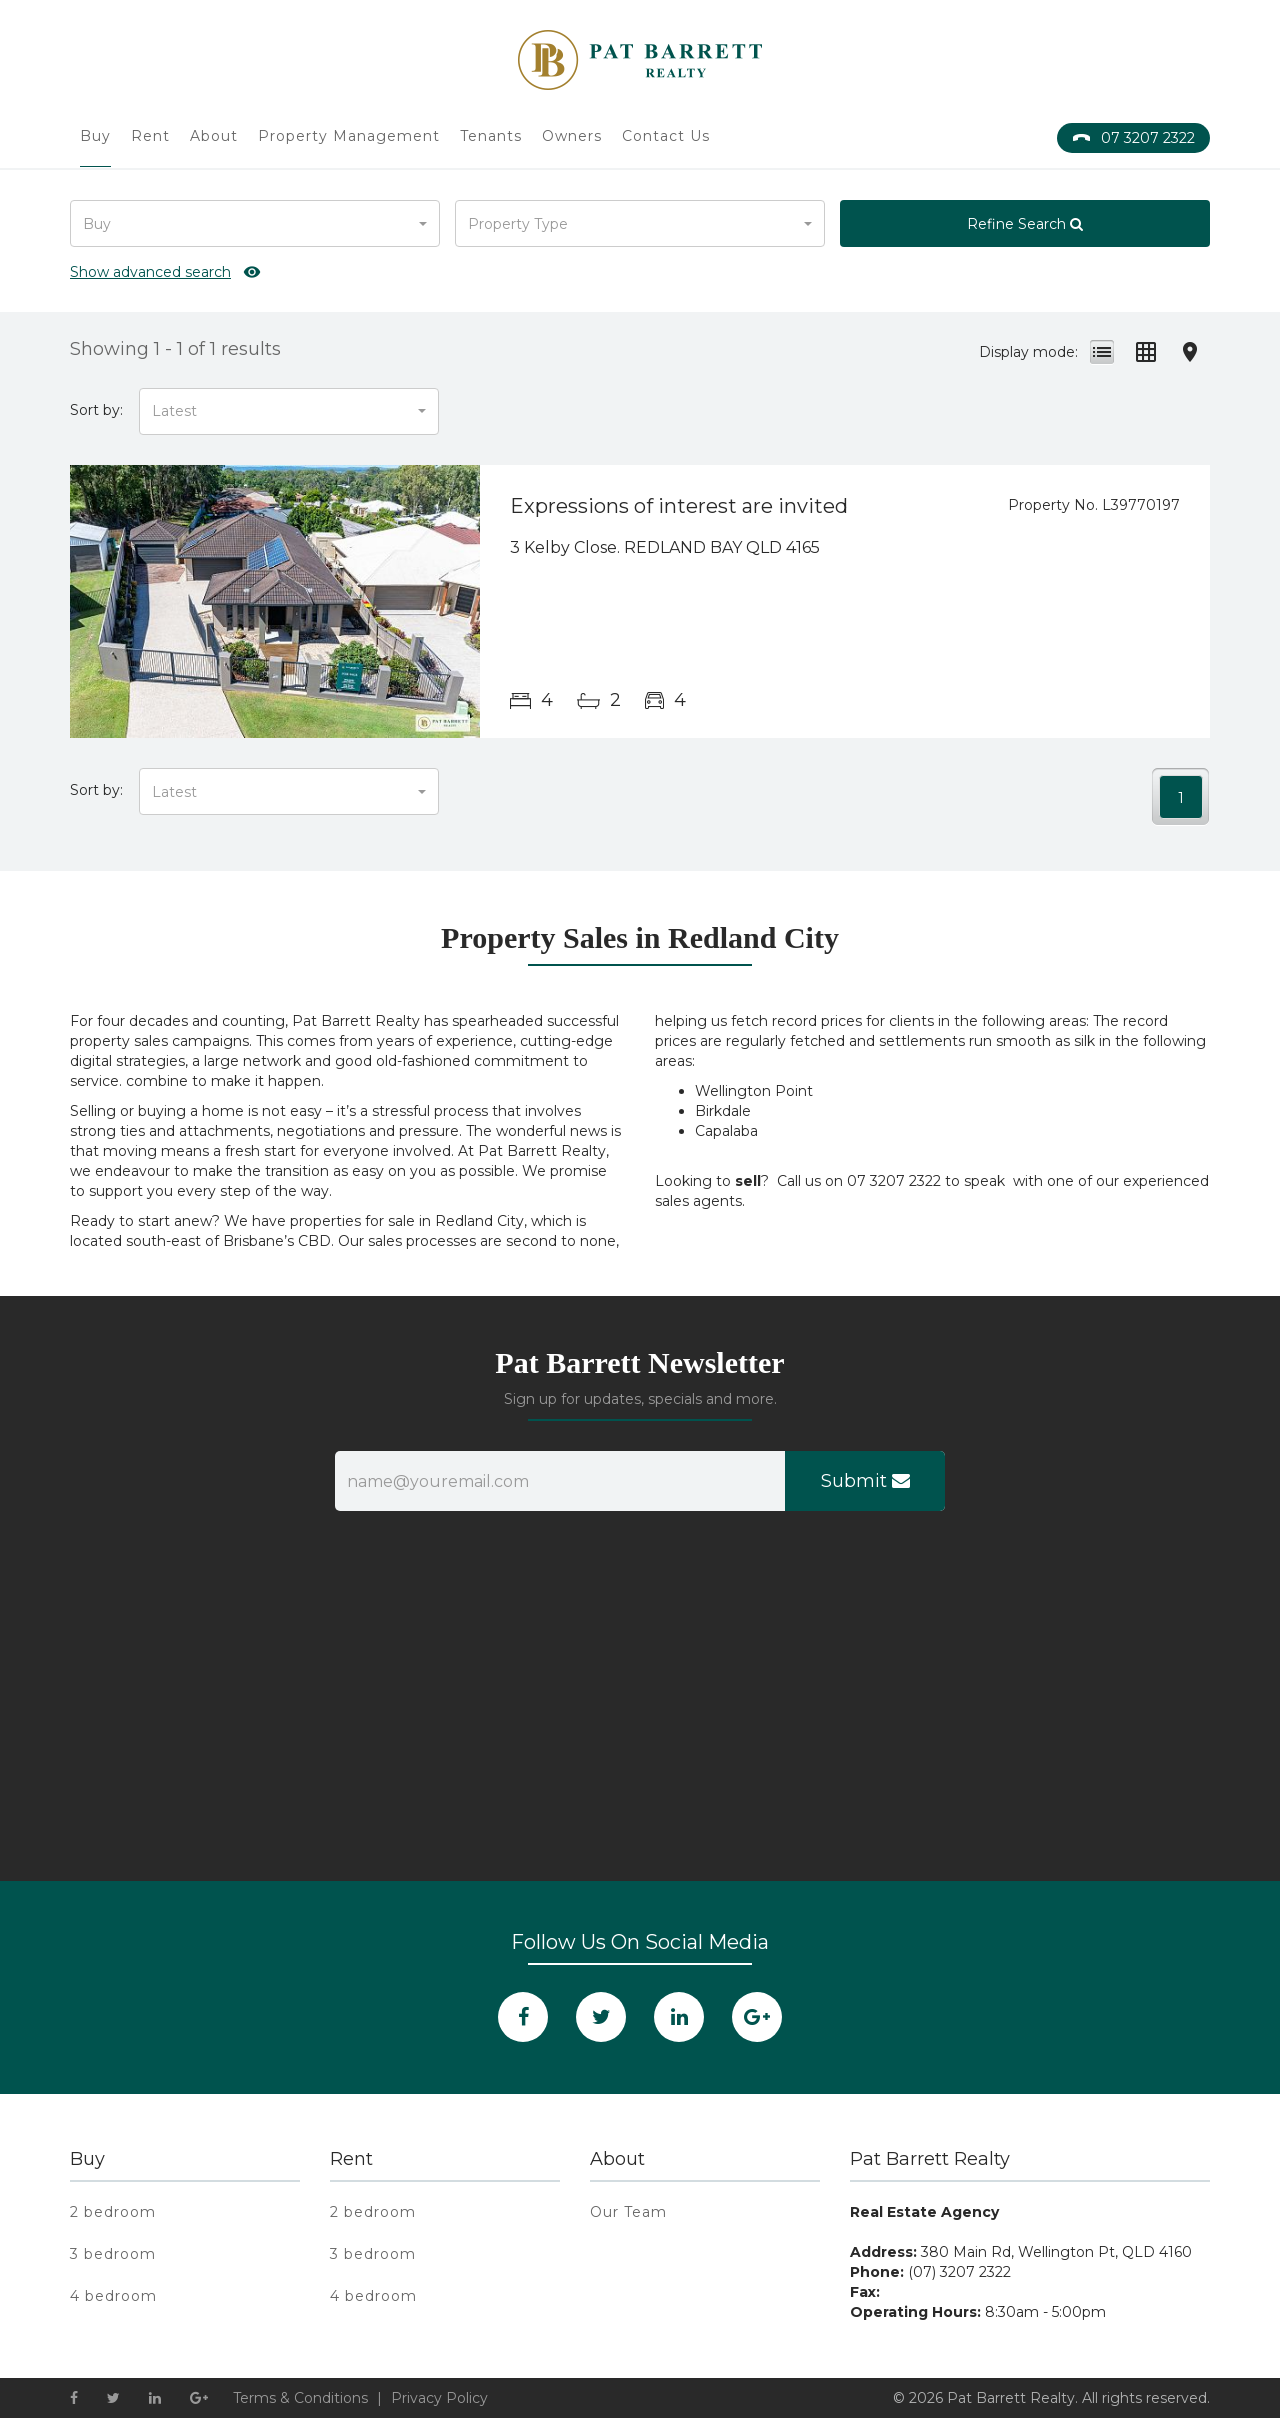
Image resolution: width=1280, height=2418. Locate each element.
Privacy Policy (439, 2398)
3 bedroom (113, 2254)
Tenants (491, 136)
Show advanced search (150, 272)
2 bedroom (113, 2212)
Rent (150, 136)
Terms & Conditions (300, 2398)
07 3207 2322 (1133, 138)
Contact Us (666, 136)
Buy (95, 136)
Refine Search (1025, 224)
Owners (572, 136)
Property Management (349, 136)
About (214, 136)
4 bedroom (113, 2296)
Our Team (628, 2212)
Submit (865, 1481)
